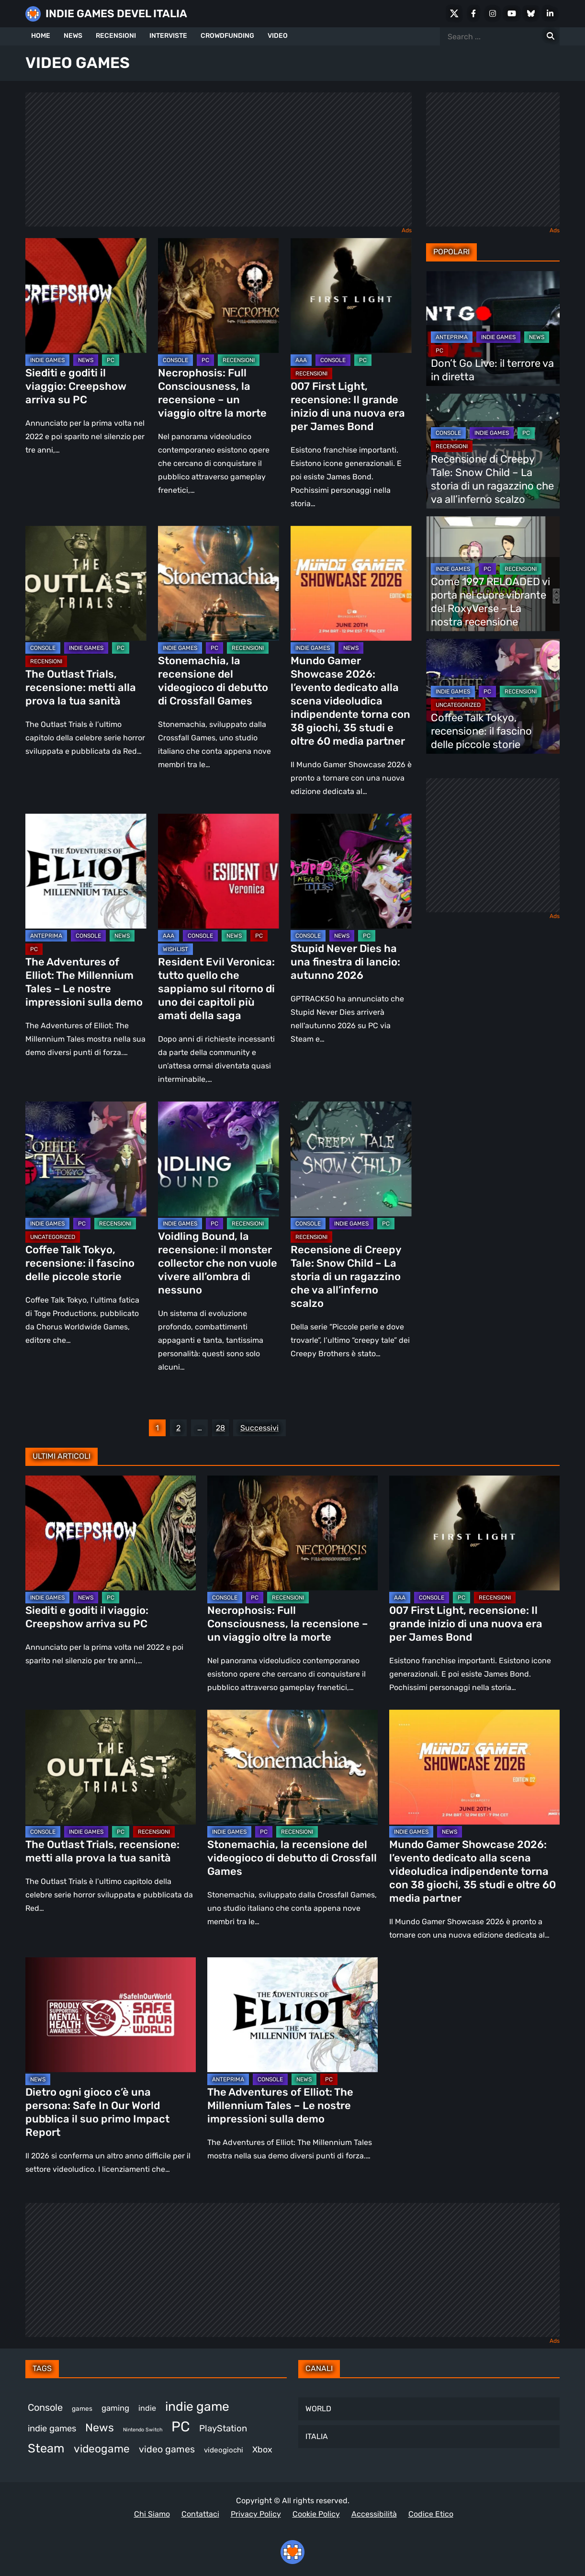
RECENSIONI (116, 36)
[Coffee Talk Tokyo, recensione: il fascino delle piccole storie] (85, 1158)
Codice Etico (430, 2514)
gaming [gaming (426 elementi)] (115, 2408)
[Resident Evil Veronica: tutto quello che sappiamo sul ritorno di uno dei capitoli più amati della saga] (218, 871)
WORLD (318, 2408)
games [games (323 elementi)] (82, 2408)
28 (220, 1427)
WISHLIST (175, 949)
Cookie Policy (316, 2514)
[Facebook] (473, 13)
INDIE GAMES (47, 360)
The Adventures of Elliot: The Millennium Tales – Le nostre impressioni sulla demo (85, 982)
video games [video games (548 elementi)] (167, 2449)
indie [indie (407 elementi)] (147, 2408)
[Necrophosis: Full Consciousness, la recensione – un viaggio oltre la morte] (218, 295)
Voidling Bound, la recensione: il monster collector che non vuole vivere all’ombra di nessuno (217, 1263)
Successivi (259, 1427)
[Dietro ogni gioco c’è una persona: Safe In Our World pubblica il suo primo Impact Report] (110, 2014)
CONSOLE (175, 360)
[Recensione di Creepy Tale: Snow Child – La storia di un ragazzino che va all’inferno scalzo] (351, 1158)
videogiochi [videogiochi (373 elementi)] (223, 2450)
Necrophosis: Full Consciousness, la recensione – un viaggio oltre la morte (212, 393)
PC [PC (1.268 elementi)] (180, 2426)
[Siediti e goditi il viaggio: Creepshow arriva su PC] (85, 295)
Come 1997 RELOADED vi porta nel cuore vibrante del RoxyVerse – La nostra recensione (490, 601)
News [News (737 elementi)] (99, 2427)
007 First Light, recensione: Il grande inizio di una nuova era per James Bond (348, 406)
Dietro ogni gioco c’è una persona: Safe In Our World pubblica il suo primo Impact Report (97, 2112)
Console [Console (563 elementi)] (45, 2407)
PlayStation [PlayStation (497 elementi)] (223, 2428)
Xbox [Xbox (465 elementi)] (262, 2449)
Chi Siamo (152, 2514)
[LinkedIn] (550, 13)
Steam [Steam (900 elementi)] (46, 2448)
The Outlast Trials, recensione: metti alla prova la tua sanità (80, 687)
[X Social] (454, 13)
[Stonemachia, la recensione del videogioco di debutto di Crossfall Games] (218, 583)
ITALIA (316, 2436)
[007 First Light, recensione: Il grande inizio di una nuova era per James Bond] (351, 295)
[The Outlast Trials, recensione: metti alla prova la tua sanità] (85, 583)
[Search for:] (550, 36)
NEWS (73, 36)
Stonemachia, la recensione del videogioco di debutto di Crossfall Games (213, 680)
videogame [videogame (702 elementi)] (102, 2448)
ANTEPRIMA (46, 935)
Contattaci (200, 2514)
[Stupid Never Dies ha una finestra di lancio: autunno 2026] (351, 871)
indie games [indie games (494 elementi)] (52, 2428)
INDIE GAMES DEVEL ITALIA (116, 13)
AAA (301, 360)
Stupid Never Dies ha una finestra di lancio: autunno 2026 (345, 962)
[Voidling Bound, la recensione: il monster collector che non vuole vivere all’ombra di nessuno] (218, 1158)
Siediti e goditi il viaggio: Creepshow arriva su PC (75, 386)
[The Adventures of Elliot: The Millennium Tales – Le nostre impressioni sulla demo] (85, 871)
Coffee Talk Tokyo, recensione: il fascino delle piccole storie (80, 1263)
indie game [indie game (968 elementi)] (197, 2406)
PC (110, 360)
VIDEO (278, 36)
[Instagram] (492, 13)
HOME (40, 36)
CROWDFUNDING (227, 36)
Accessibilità (374, 2514)
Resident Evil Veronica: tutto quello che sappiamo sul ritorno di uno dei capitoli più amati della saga (216, 988)
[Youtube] (511, 13)
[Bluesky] (530, 13)
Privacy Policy (256, 2514)
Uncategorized (52, 1237)
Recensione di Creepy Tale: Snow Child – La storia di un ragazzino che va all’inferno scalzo (346, 1276)
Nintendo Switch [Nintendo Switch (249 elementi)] (142, 2430)
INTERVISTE (168, 36)
